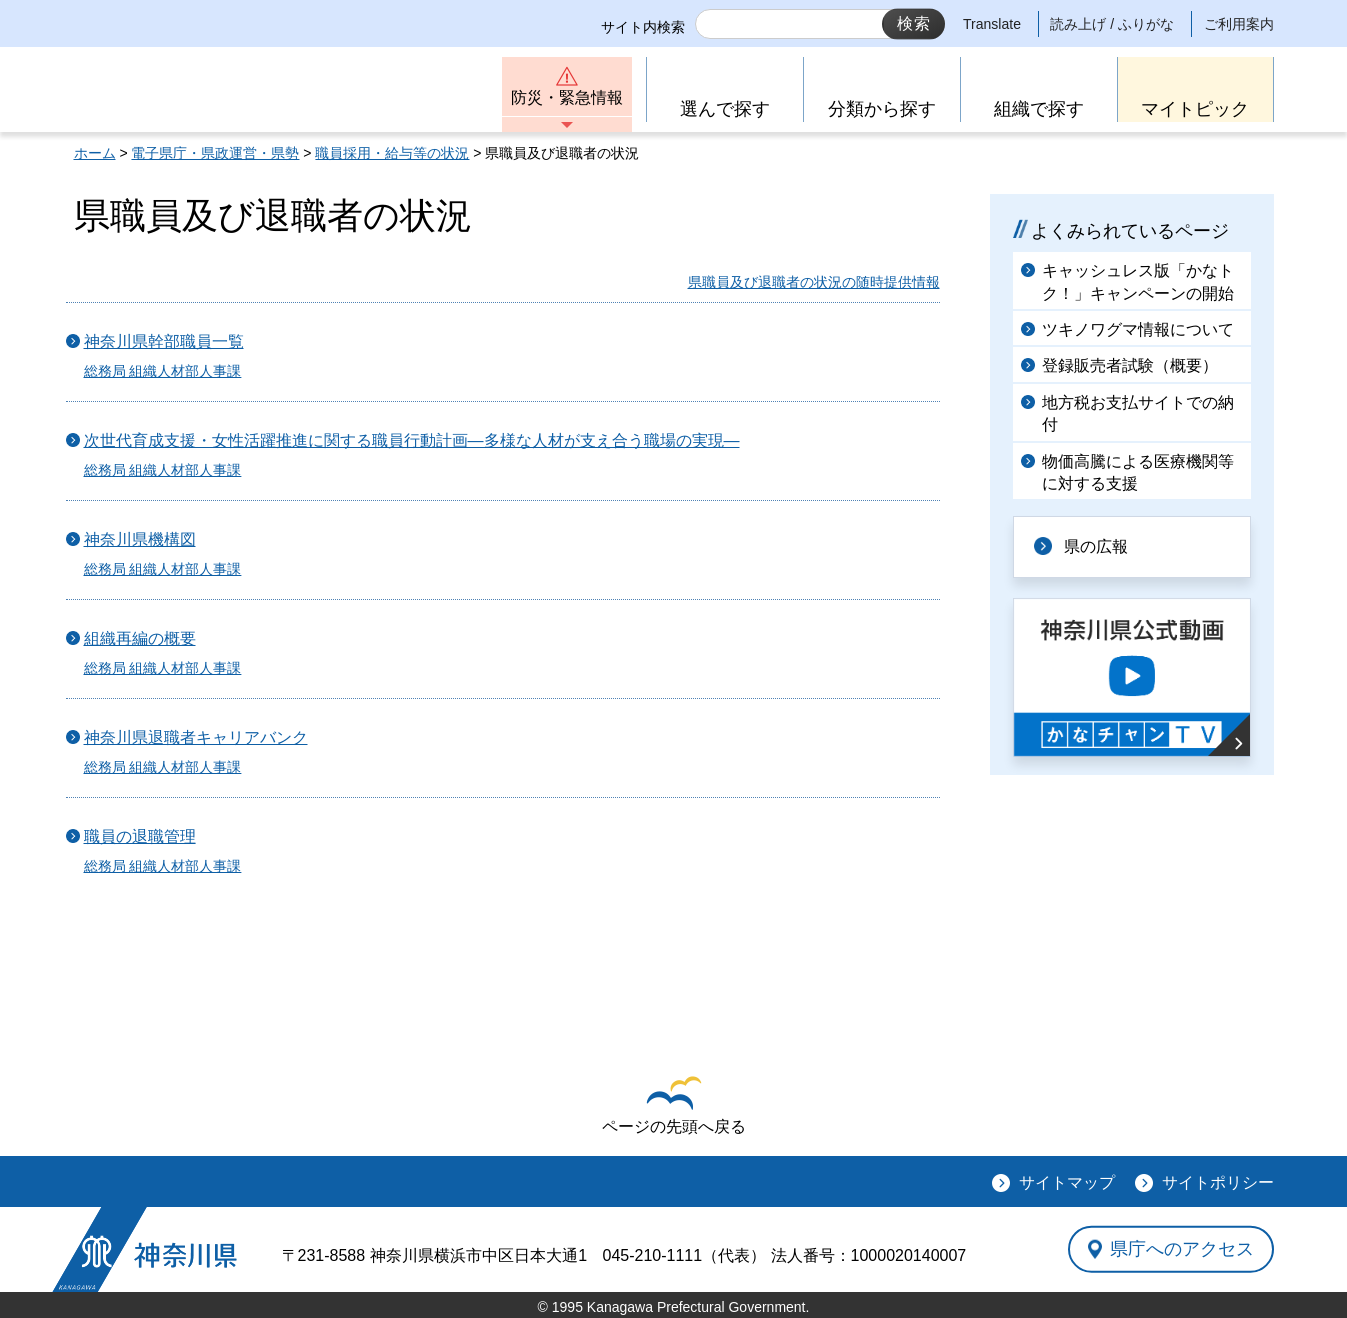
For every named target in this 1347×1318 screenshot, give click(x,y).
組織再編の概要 (140, 638)
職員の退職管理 (140, 836)
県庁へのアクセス (1182, 1249)
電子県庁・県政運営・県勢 (215, 153)
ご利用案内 (1239, 24)
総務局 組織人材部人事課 (163, 371)
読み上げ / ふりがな (1112, 24)
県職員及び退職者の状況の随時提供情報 (814, 282)
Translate (992, 24)
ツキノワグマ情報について (1138, 329)
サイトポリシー (1218, 1182)
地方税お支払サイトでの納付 (1138, 413)
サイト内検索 (643, 27)
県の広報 (1096, 546)
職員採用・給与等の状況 (392, 153)
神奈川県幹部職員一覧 (164, 341)
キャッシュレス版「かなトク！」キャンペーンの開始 (1138, 281)
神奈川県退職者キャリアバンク (196, 737)
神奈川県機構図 (140, 539)
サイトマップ (1067, 1182)
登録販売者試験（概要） (1130, 365)
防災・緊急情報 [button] (567, 97)
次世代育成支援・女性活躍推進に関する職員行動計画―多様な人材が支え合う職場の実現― (412, 440)
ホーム (95, 153)
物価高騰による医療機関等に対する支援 (1138, 472)
